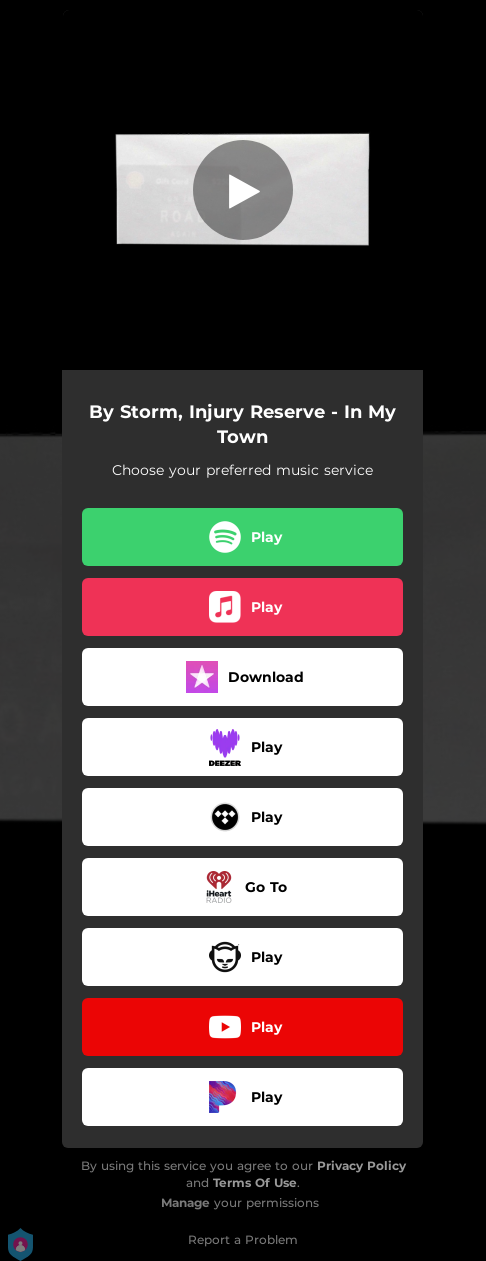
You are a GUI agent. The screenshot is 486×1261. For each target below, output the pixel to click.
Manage (185, 1202)
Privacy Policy (361, 1165)
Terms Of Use (255, 1182)
